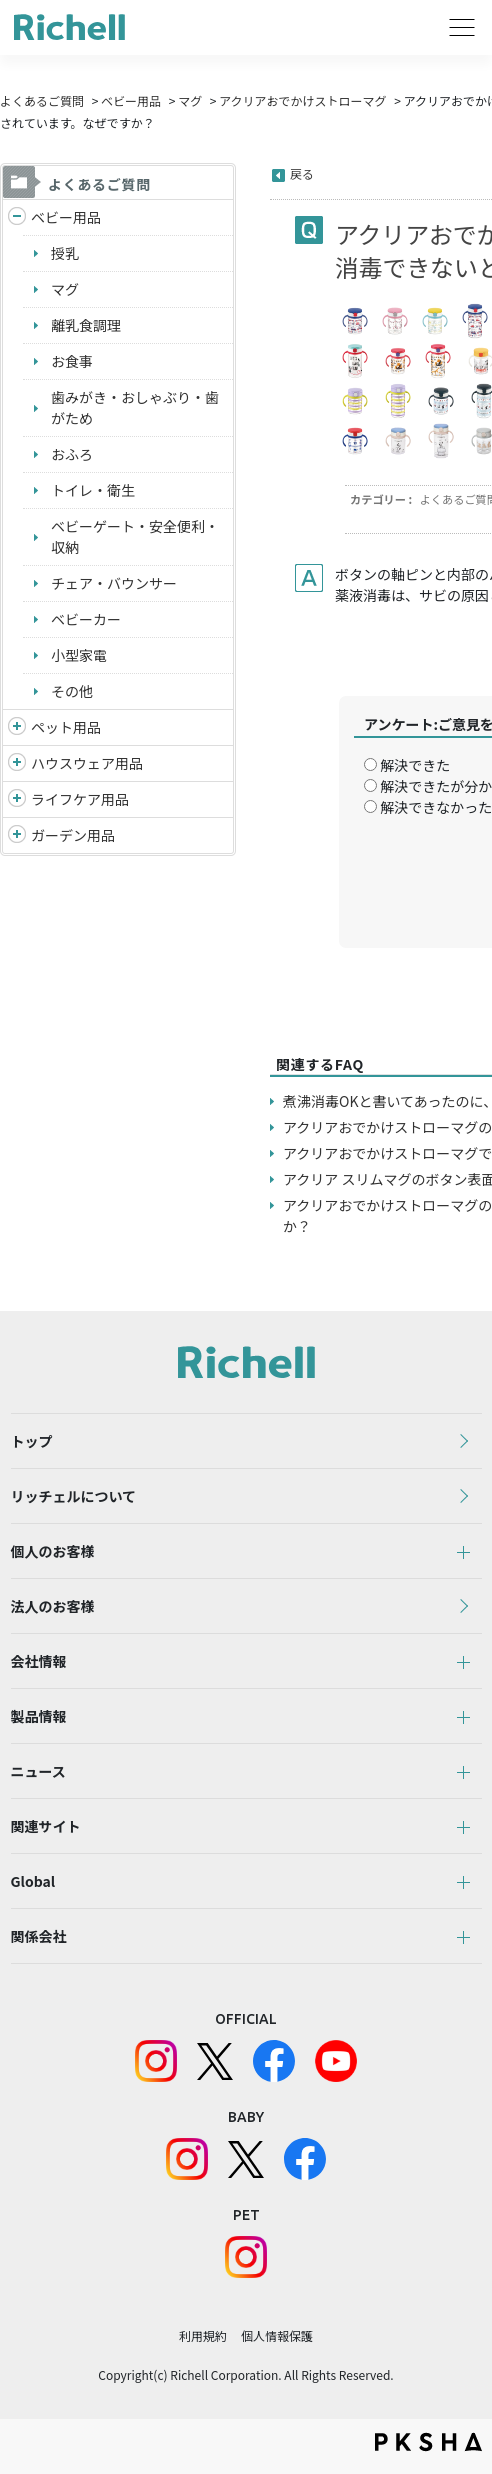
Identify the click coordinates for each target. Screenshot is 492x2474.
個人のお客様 (53, 1551)
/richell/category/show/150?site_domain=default (17, 835)
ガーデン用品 (73, 835)
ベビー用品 (131, 100)
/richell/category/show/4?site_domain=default (17, 727)
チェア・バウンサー (114, 583)
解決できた (415, 765)
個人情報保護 (277, 2335)
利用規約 (203, 2335)
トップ (32, 1441)
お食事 (72, 361)
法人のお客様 (53, 1606)
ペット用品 (66, 727)
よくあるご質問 (42, 100)
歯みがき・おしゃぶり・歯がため (135, 407)
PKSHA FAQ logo (428, 2442)
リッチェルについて (74, 1496)
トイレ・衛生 (93, 490)
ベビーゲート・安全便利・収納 (135, 536)
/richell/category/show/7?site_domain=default (17, 763)
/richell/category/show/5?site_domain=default (17, 217)
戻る (302, 173)
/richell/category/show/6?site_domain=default (17, 799)
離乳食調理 (86, 325)
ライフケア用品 (80, 799)
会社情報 (39, 1661)
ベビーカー (86, 619)
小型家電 (79, 655)
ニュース (38, 1771)
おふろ (72, 454)
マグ (190, 100)
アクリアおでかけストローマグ (302, 100)
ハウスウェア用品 (87, 763)
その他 (72, 691)
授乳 (65, 253)
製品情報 (39, 1716)
